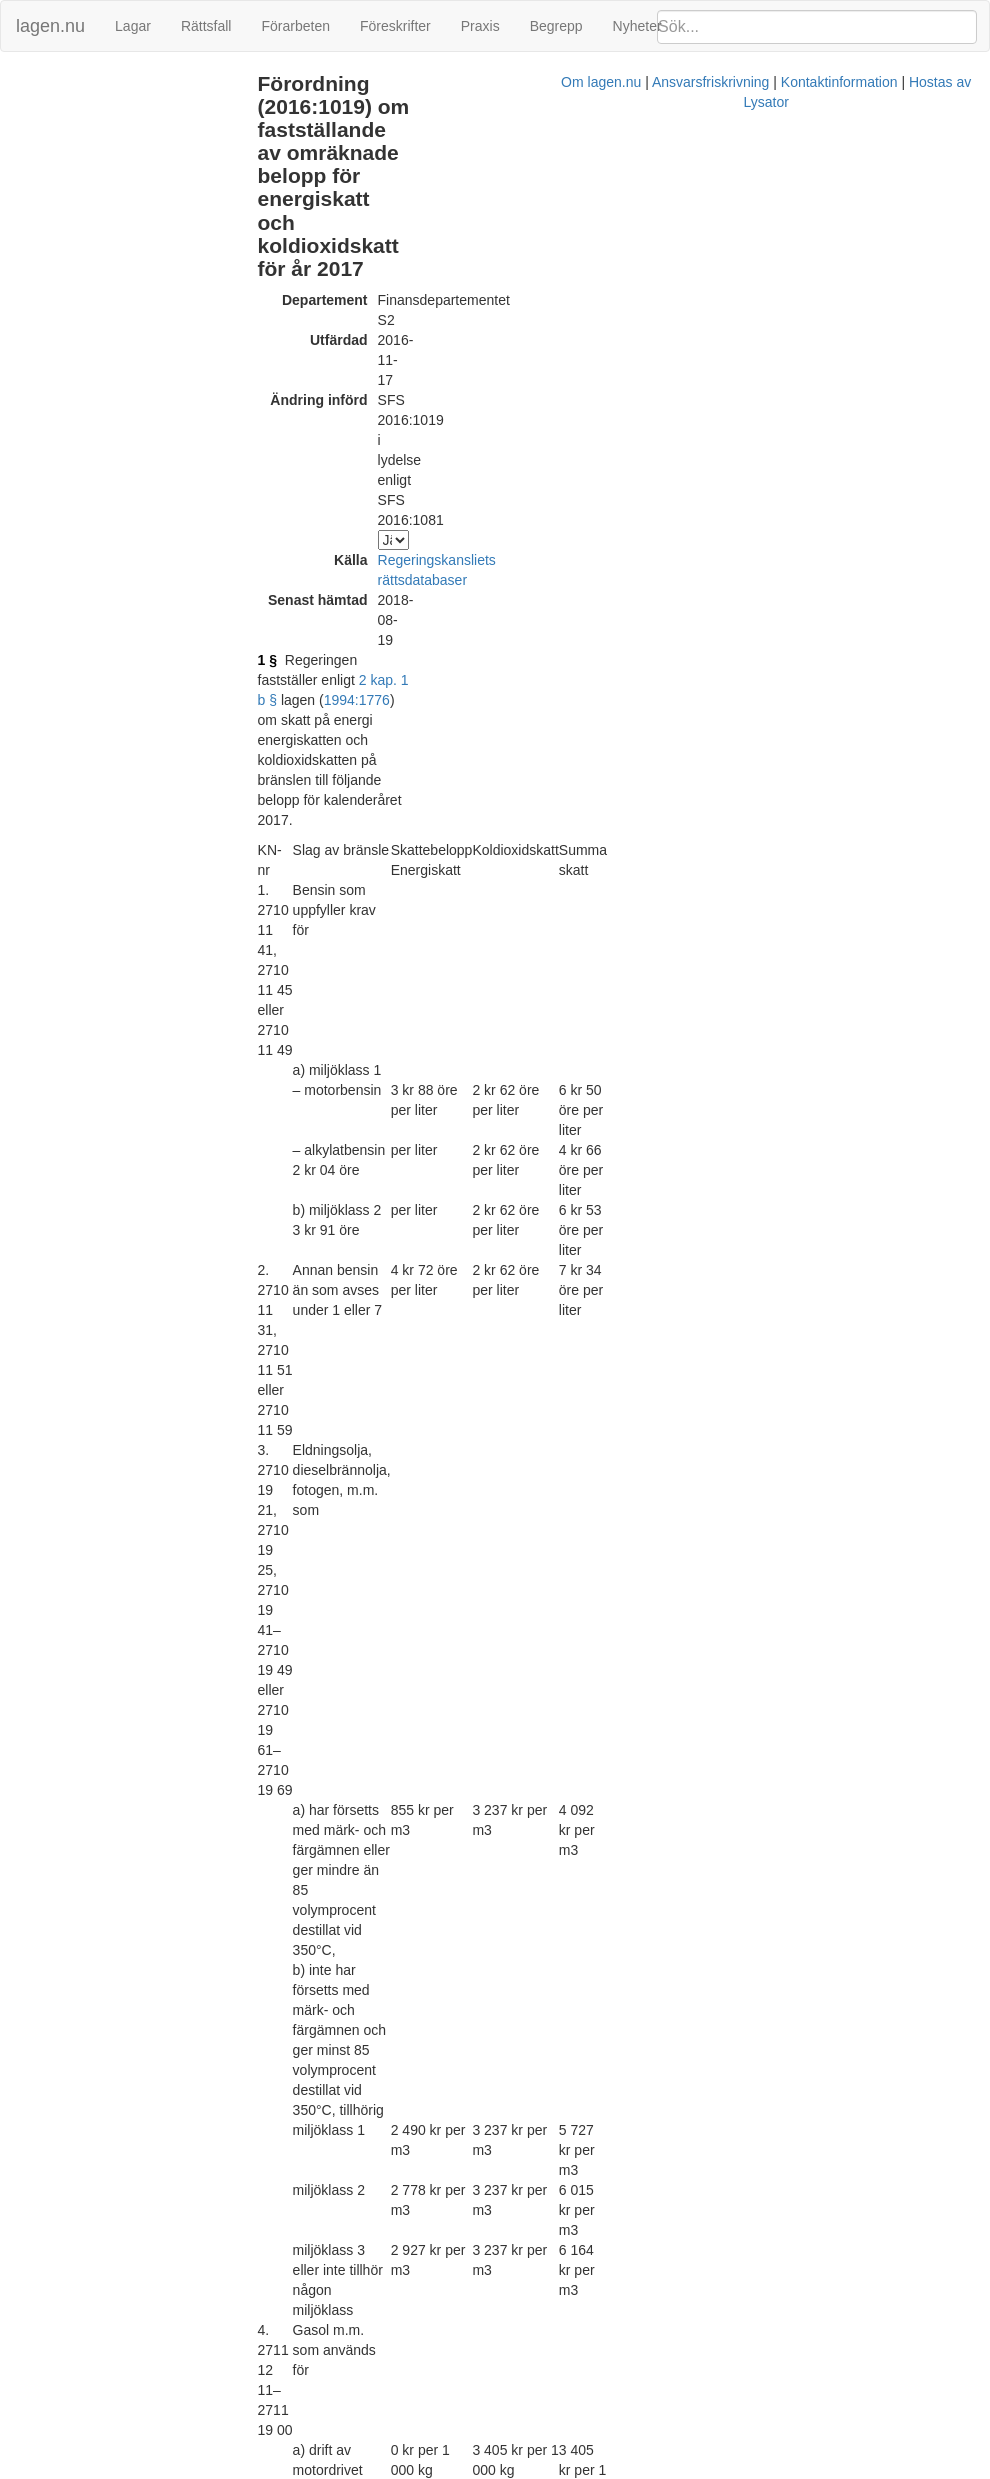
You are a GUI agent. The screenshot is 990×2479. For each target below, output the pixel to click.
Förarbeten (295, 26)
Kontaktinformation (667, 2469)
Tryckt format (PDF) (379, 2314)
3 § (294, 2154)
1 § (294, 324)
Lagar (133, 26)
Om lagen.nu (429, 2469)
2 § (294, 2124)
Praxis (480, 26)
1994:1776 (642, 324)
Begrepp (556, 26)
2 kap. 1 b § (525, 324)
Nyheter (637, 26)
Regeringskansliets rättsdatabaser (511, 284)
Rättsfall (206, 26)
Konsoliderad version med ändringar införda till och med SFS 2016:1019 (542, 2334)
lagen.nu (50, 26)
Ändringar (41, 83)
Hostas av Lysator (793, 2469)
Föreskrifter (395, 26)
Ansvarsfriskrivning (538, 2469)
